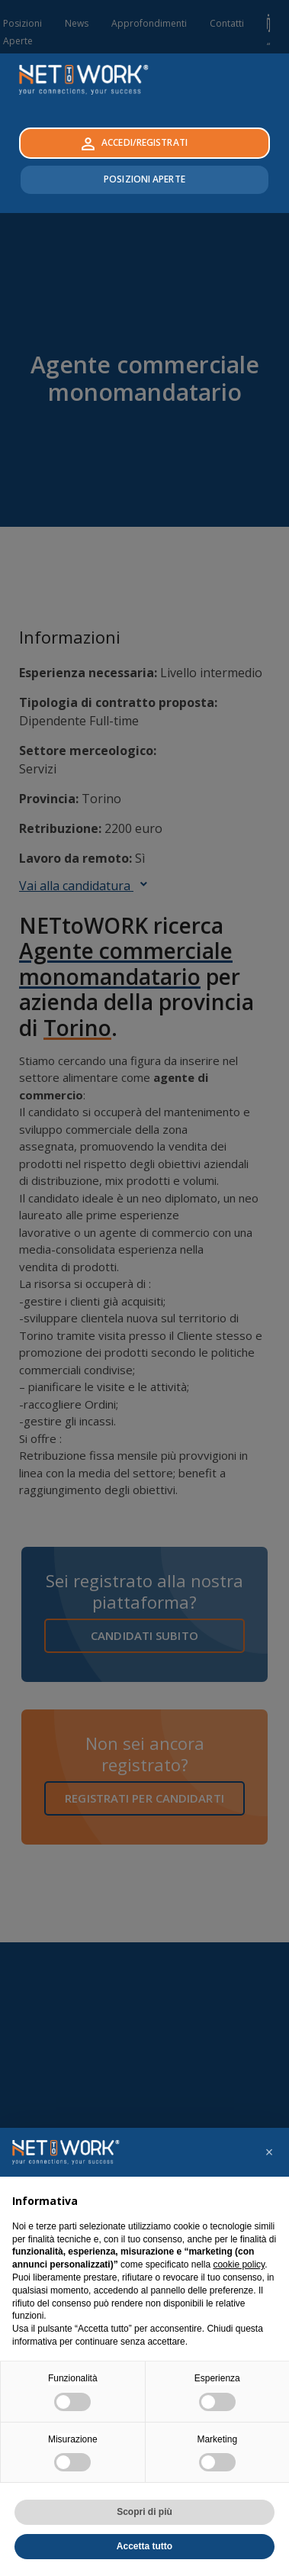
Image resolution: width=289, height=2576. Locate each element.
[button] (269, 2152)
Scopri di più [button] (144, 2512)
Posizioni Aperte (144, 179)
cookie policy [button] (239, 2264)
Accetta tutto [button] (144, 2546)
